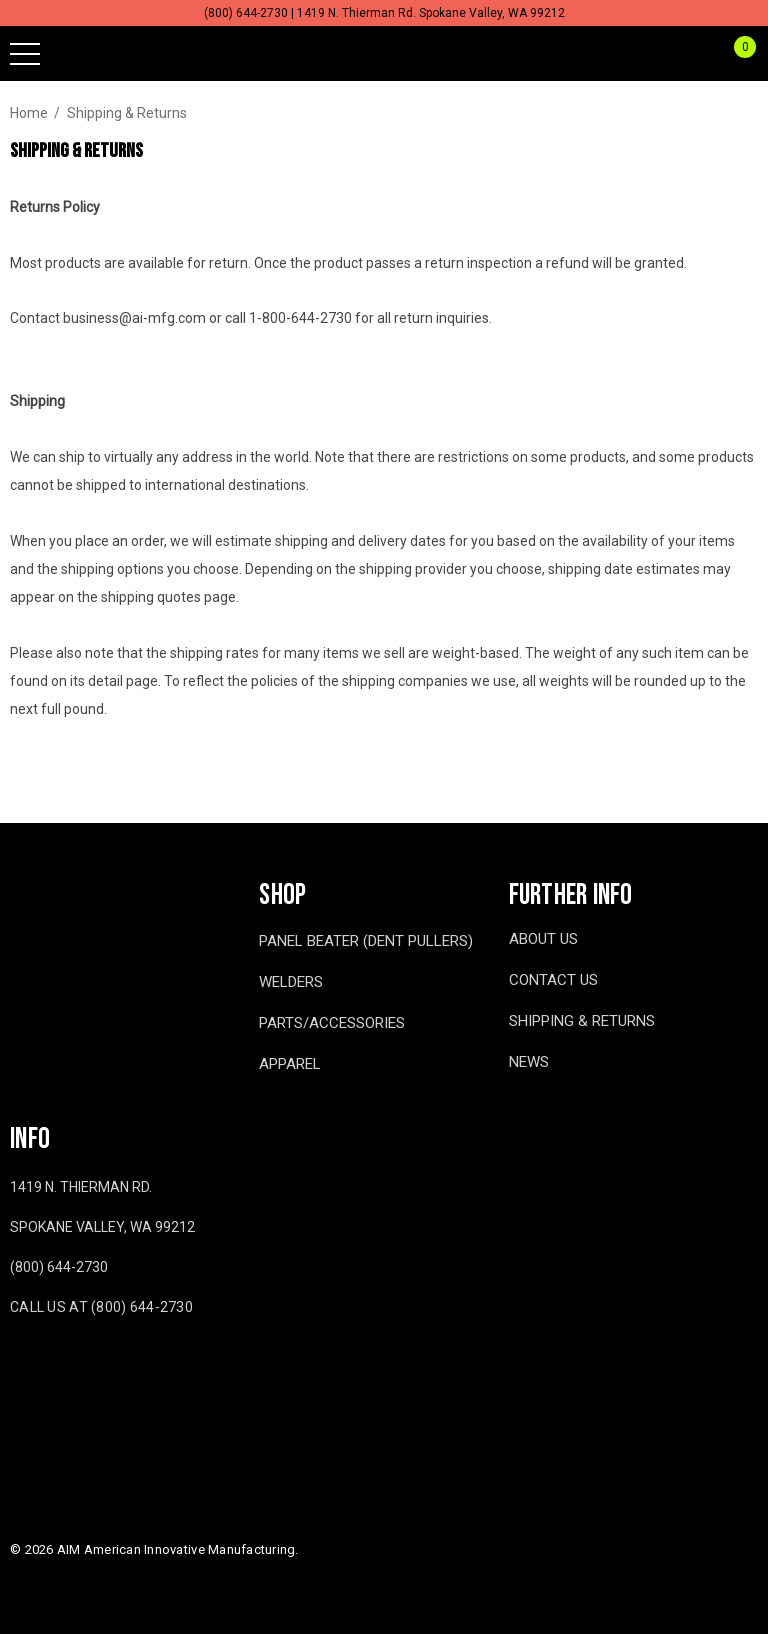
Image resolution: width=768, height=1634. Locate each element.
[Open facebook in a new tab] (14, 1366)
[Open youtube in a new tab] (55, 1366)
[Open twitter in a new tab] (99, 1366)
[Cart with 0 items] (734, 54)
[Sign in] (696, 54)
